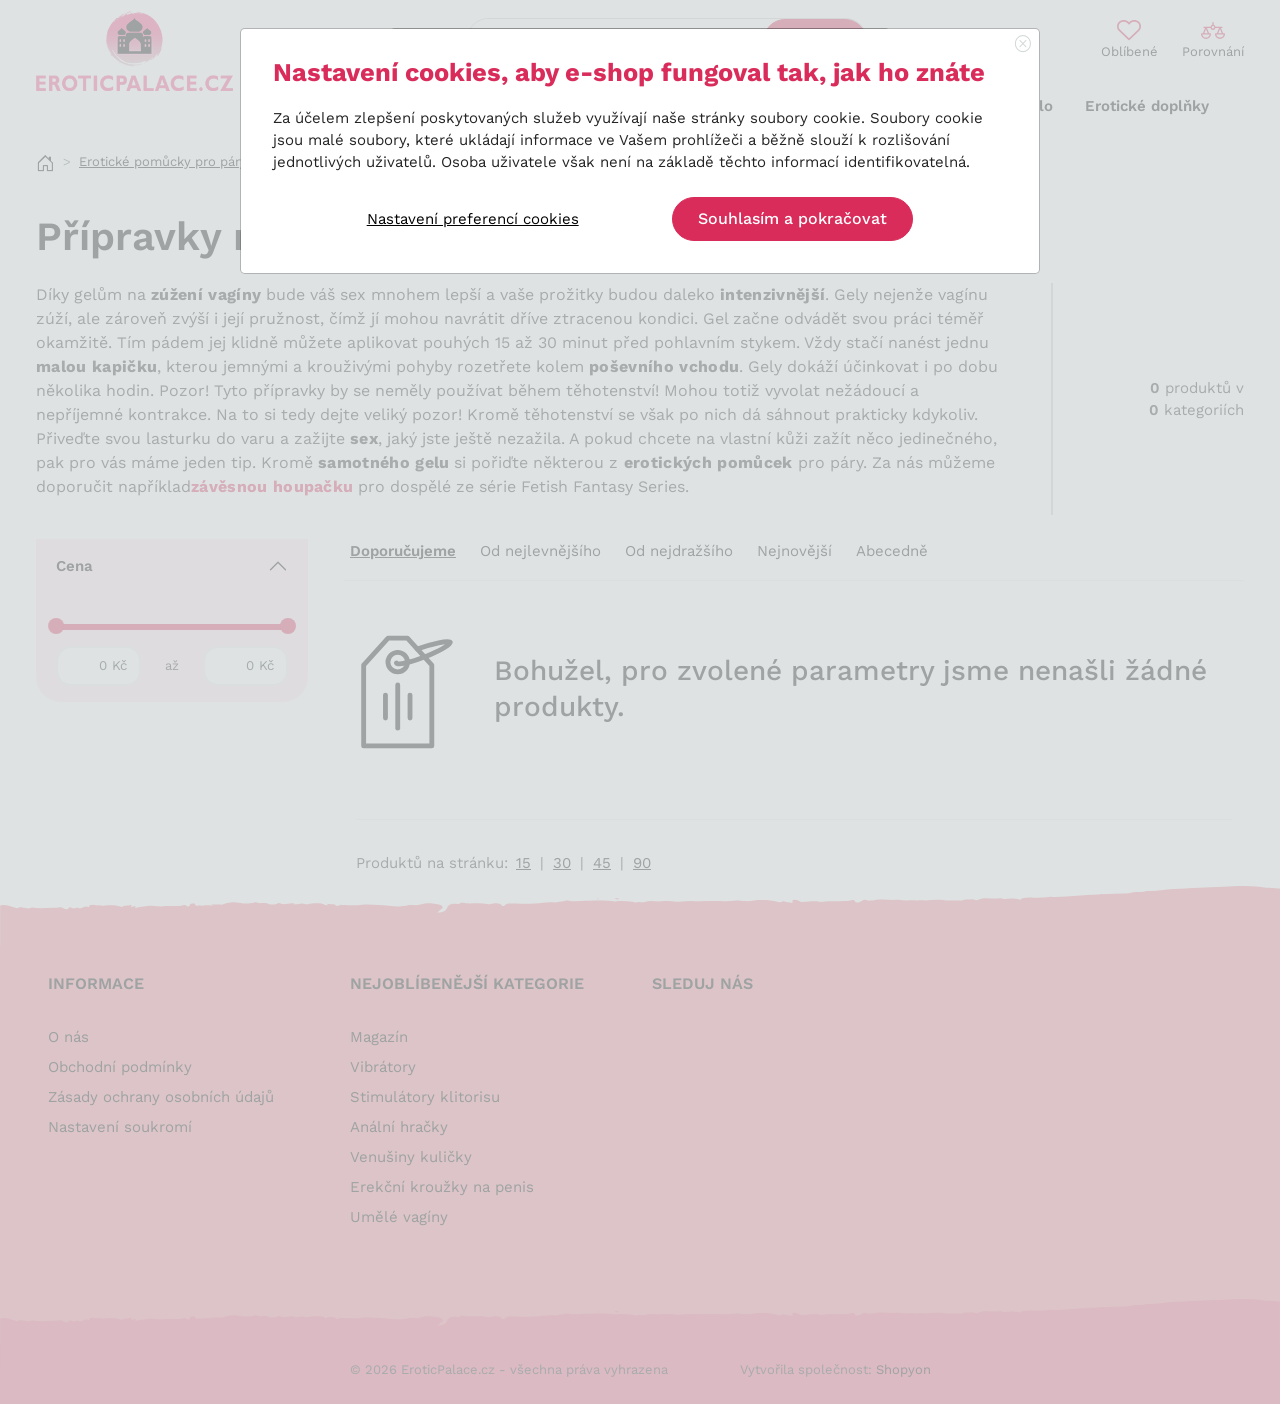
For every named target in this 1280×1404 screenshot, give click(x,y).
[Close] (1023, 45)
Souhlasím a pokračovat (792, 218)
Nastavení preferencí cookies (473, 219)
